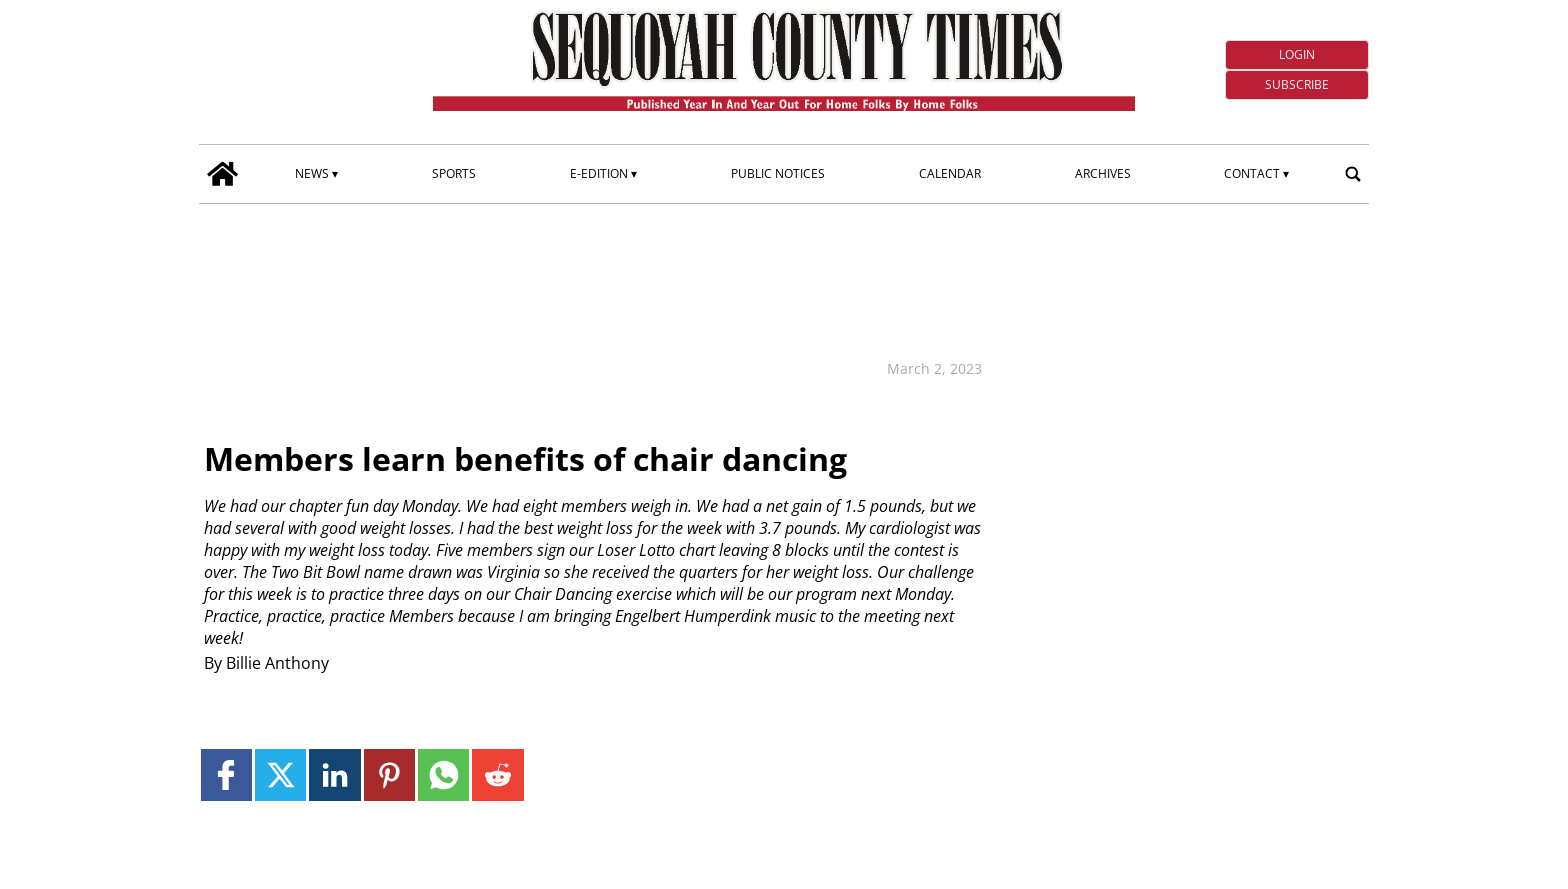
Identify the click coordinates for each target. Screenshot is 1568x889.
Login (1297, 54)
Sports (454, 173)
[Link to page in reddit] (497, 774)
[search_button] (1353, 174)
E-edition (599, 173)
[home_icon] (223, 174)
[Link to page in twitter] (280, 774)
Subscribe (1297, 84)
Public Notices (778, 173)
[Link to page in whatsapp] (443, 774)
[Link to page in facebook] (226, 774)
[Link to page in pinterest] (389, 774)
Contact (1252, 173)
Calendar (950, 173)
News (312, 173)
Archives (1103, 173)
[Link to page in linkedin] (334, 774)
